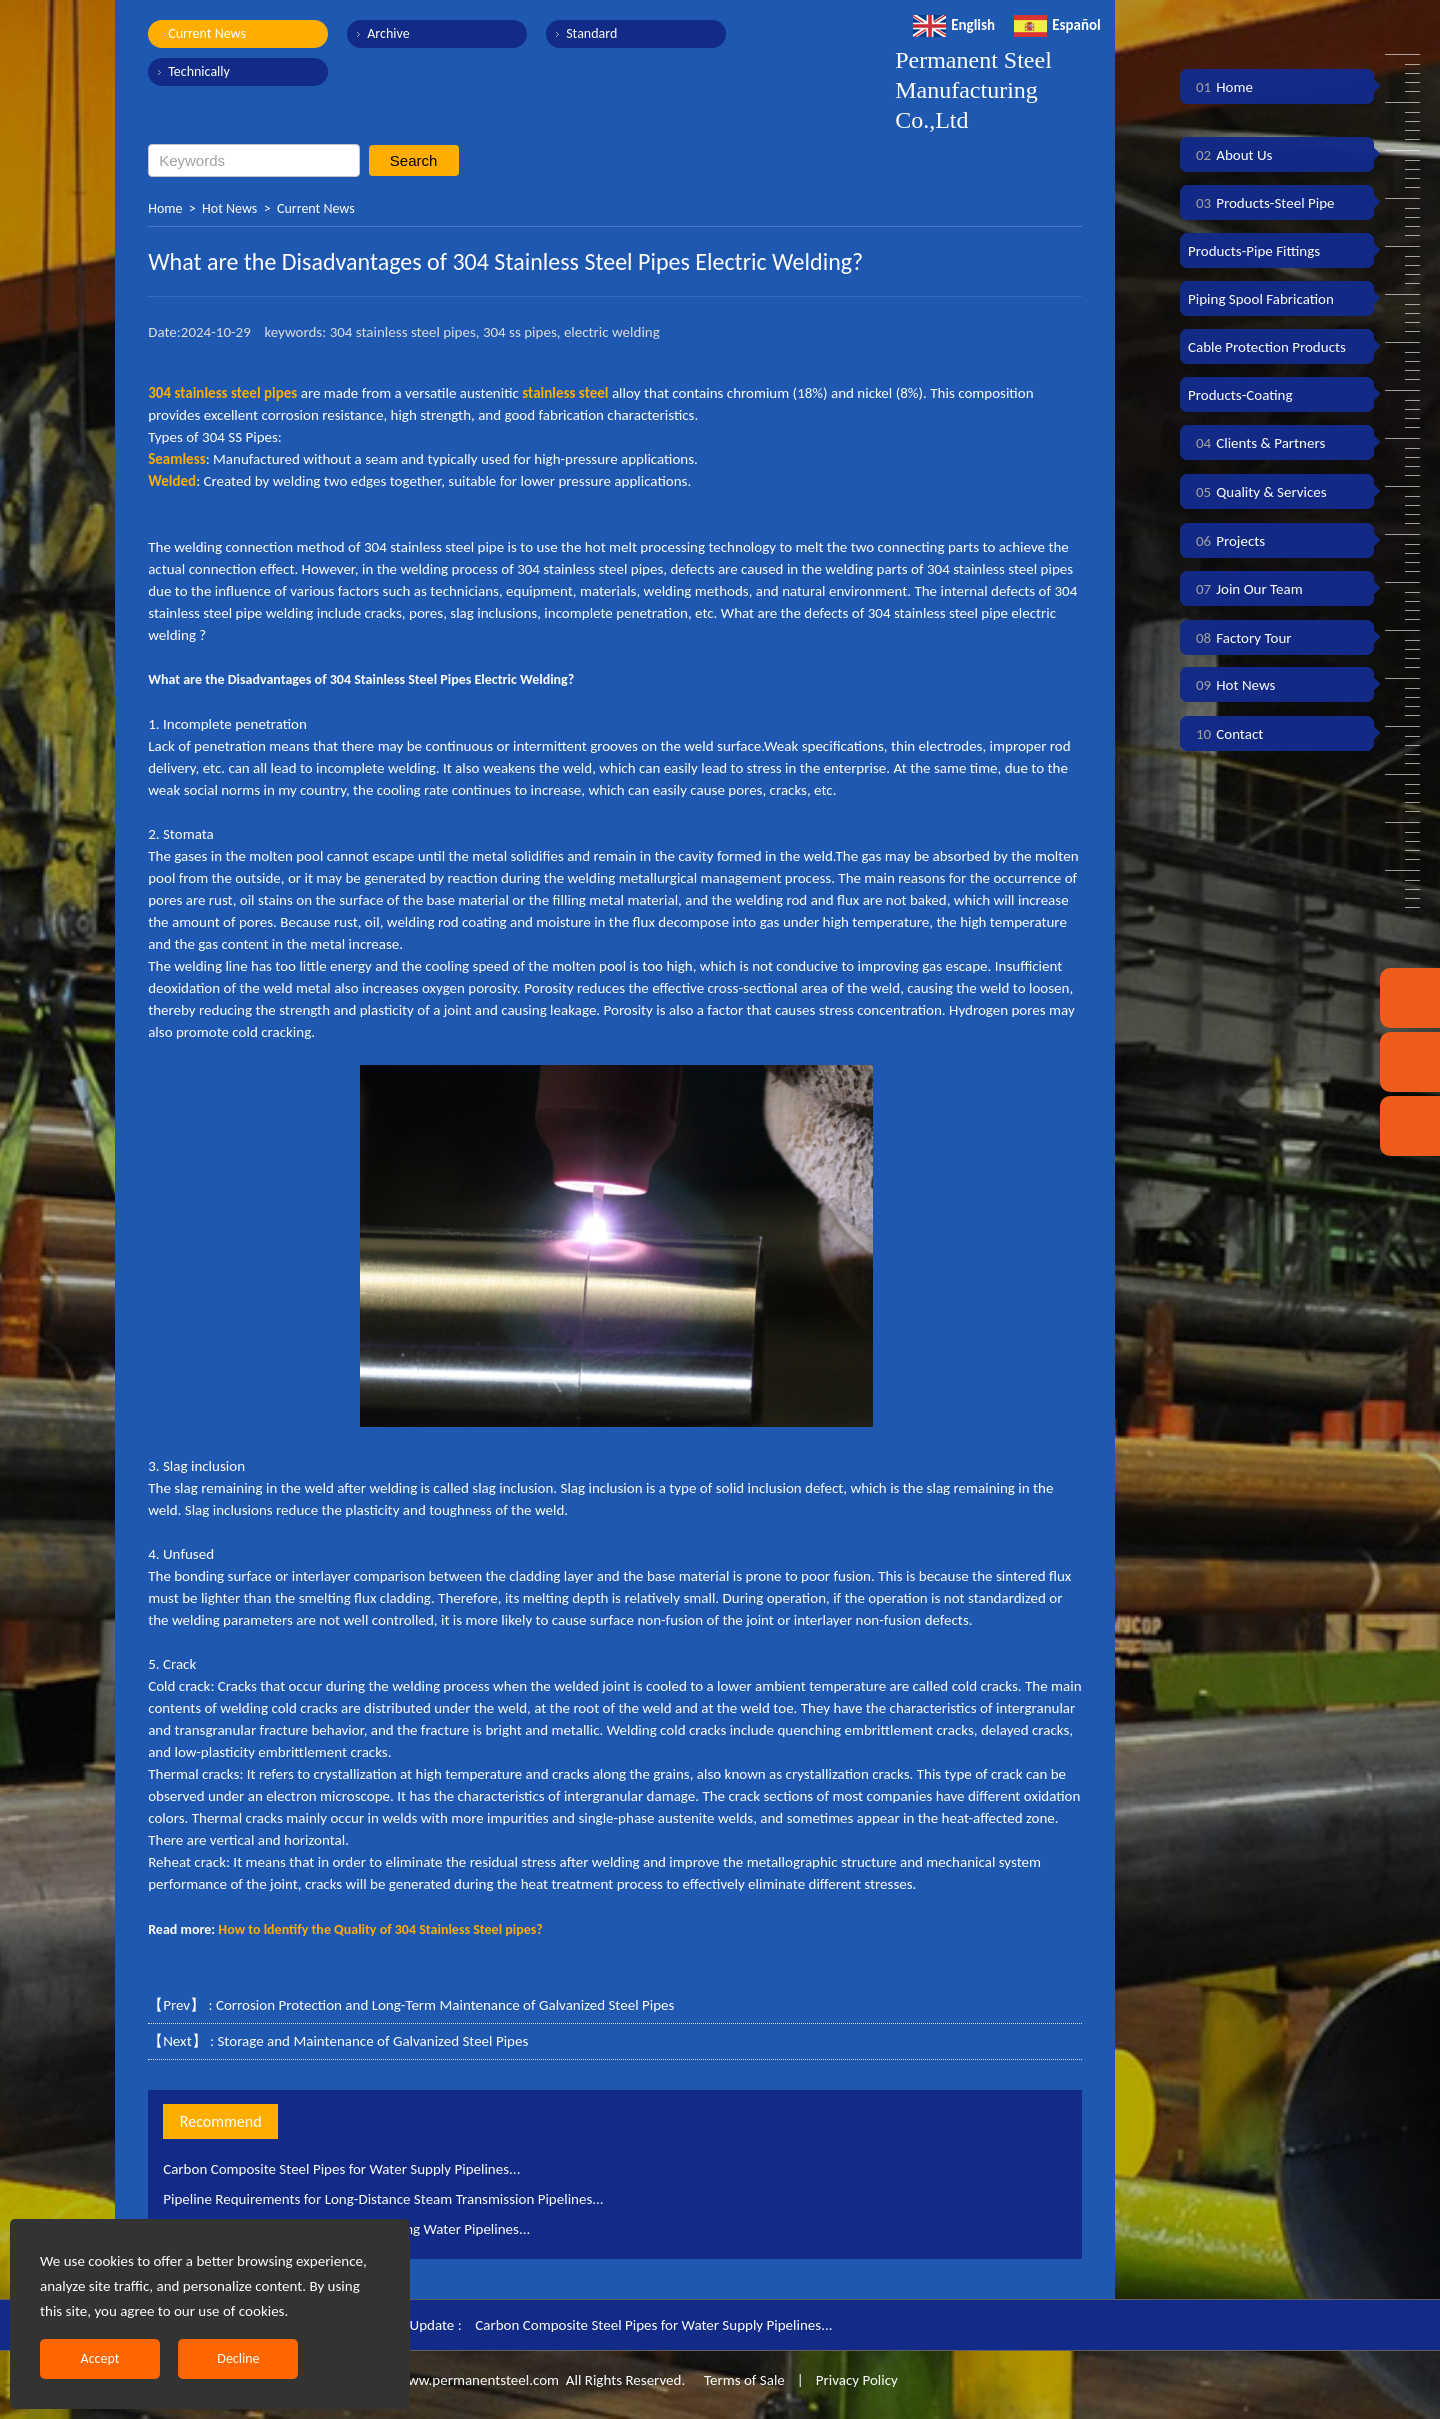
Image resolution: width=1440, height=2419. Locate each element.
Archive (388, 33)
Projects (1226, 541)
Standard (591, 33)
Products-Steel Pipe (1261, 203)
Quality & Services (1257, 492)
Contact (1225, 734)
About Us (1230, 155)
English (954, 25)
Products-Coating (1240, 395)
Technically (199, 71)
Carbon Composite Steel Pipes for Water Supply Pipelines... (341, 2169)
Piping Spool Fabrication (1261, 299)
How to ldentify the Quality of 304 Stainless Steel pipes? (380, 1929)
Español (1057, 25)
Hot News (229, 208)
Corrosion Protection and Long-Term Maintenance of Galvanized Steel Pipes (445, 2005)
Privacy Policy (857, 2380)
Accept (100, 2358)
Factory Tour (1240, 638)
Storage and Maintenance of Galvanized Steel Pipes (372, 2041)
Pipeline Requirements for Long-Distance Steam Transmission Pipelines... (383, 2199)
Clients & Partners (1256, 443)
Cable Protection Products (1267, 347)
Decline (238, 2358)
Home (165, 208)
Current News (207, 33)
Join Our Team (1245, 589)
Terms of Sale (743, 2380)
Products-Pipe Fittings (1254, 251)
